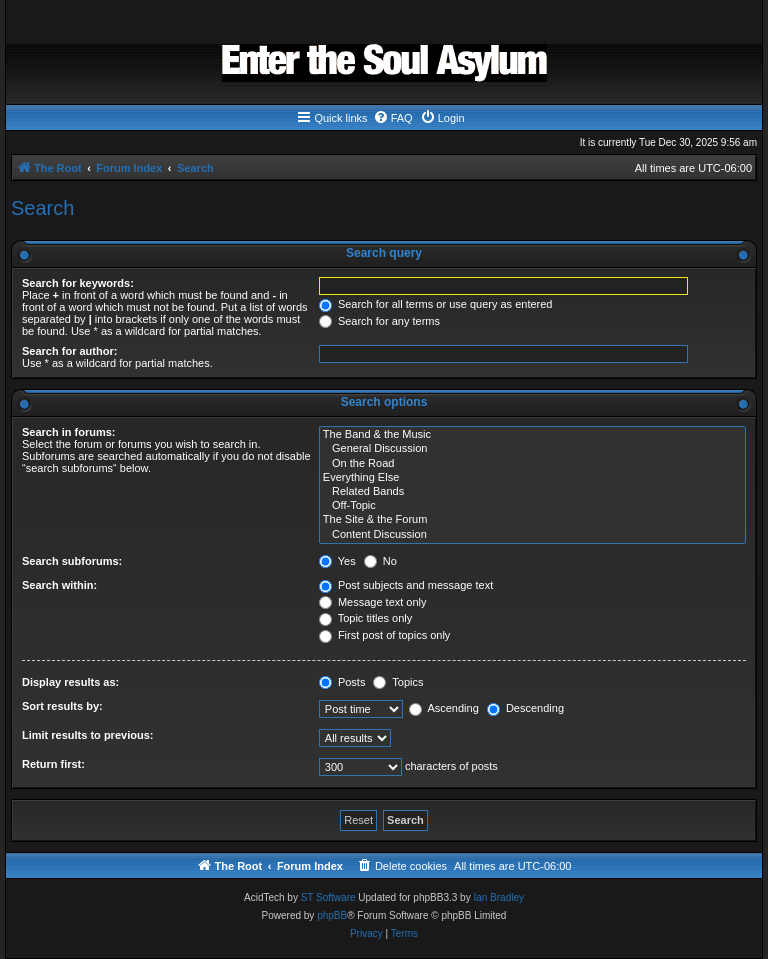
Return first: (53, 764)
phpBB (332, 915)
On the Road (532, 464)
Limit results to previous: (87, 735)
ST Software (328, 897)
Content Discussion (532, 535)
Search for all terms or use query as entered (436, 304)
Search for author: (69, 351)
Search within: (59, 585)
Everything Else (532, 478)
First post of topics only (385, 635)
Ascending (444, 708)
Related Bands (532, 492)
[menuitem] (393, 118)
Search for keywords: (78, 283)
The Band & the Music (532, 435)
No (380, 561)
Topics (398, 682)
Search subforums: (72, 561)
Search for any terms (379, 321)
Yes (337, 561)
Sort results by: (62, 706)
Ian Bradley (498, 897)
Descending (525, 708)
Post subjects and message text (406, 585)
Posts (342, 682)
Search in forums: (69, 432)
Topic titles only (365, 618)
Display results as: (70, 682)
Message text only (373, 602)
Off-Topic (532, 506)
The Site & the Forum (532, 520)
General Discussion (532, 449)
